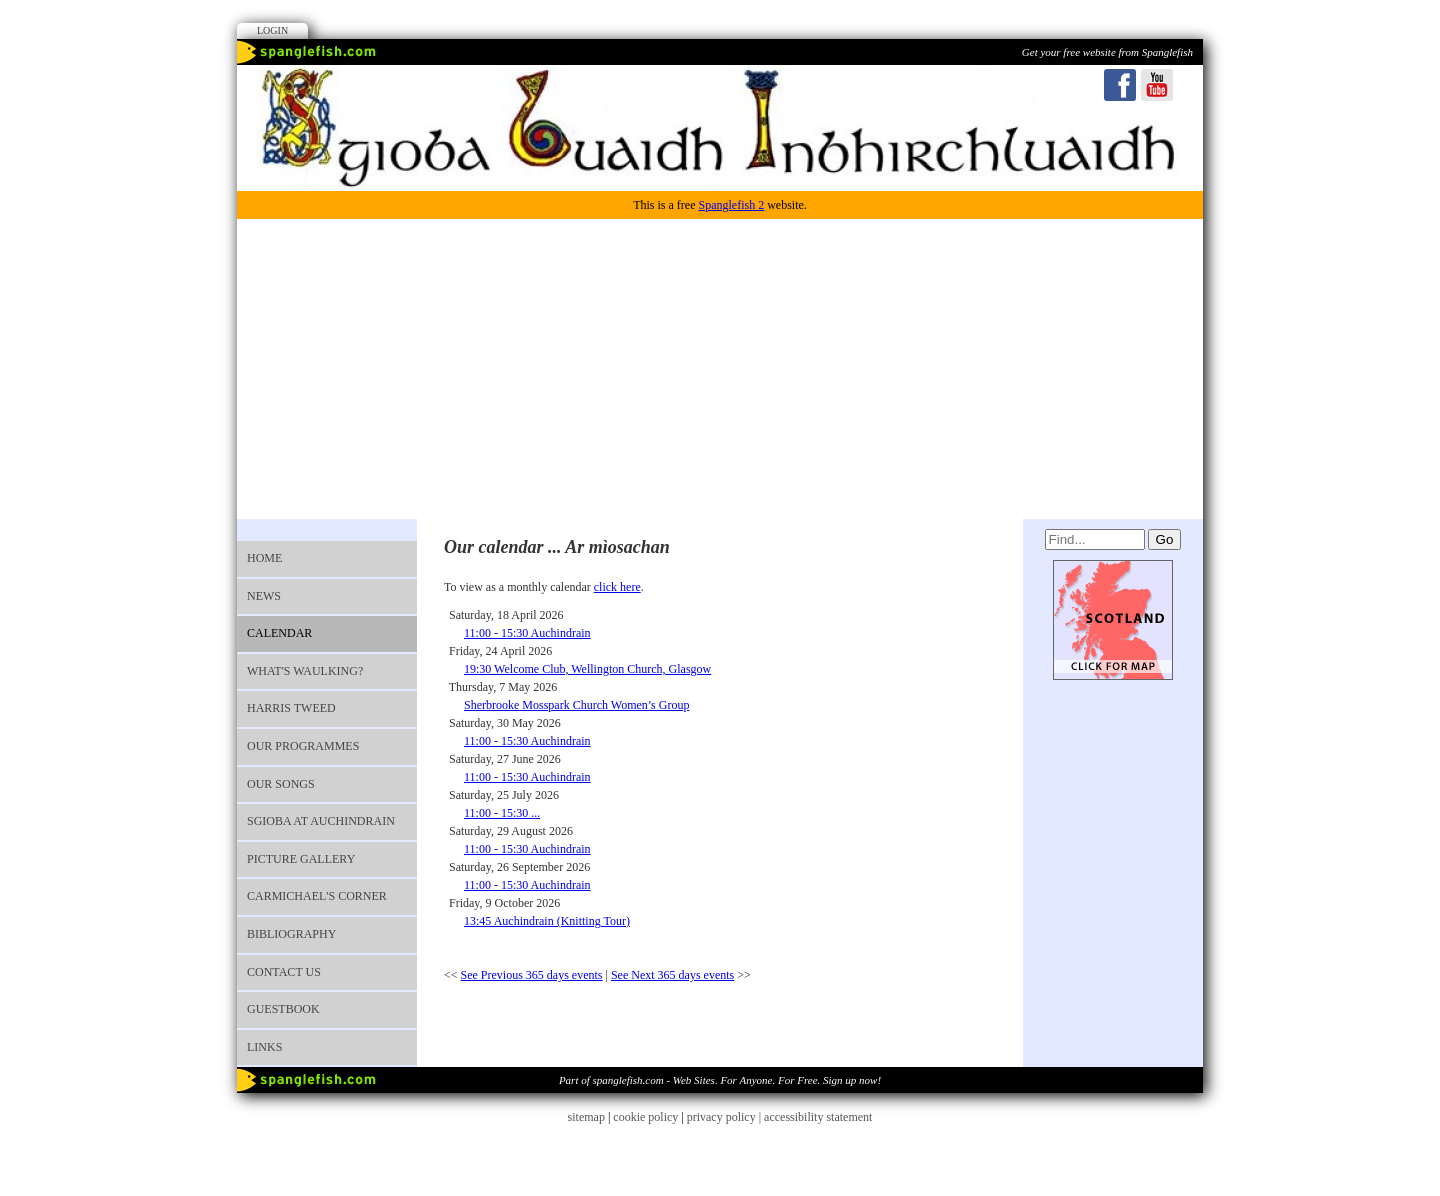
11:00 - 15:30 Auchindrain (527, 633)
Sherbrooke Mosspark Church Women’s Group (576, 705)
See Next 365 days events (672, 975)
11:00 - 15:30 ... (502, 813)
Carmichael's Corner (317, 896)
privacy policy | (725, 1117)
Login (272, 30)
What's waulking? (305, 671)
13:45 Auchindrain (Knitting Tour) (547, 921)
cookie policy (645, 1117)
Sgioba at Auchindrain (321, 821)
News (264, 596)
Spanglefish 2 (731, 205)
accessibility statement (818, 1117)
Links (264, 1047)
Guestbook (283, 1009)
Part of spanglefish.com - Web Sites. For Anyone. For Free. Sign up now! (720, 1080)
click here (617, 587)
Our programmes (303, 746)
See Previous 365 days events (532, 975)
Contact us (284, 972)
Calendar (279, 633)
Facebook (1120, 85)
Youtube (1157, 85)
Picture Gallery (301, 859)
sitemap (586, 1117)
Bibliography (291, 934)
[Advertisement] (720, 369)
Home (264, 558)
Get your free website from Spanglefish (1107, 52)
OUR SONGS (281, 784)
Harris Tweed (291, 708)
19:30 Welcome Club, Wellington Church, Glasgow (587, 669)
